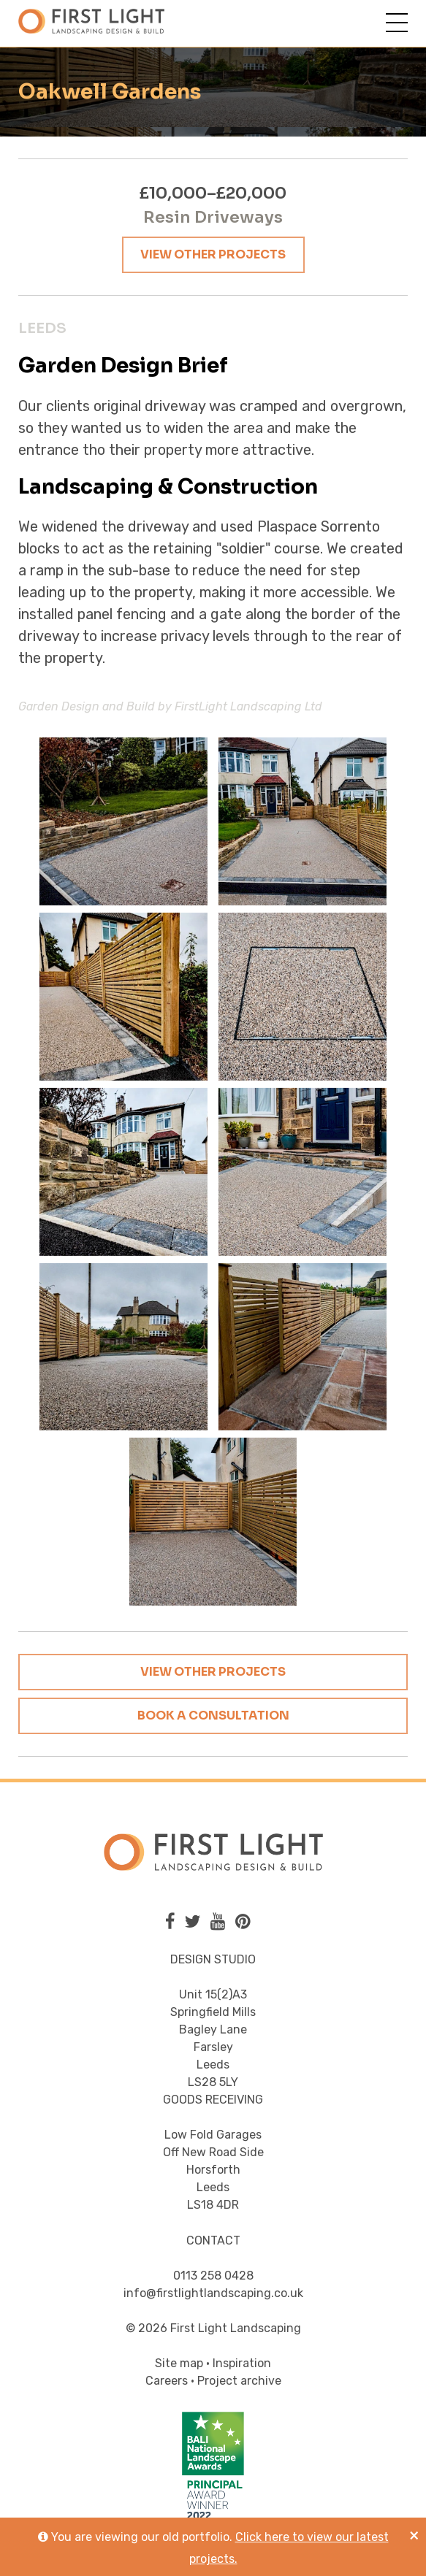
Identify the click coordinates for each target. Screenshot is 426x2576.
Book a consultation (213, 1715)
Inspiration (242, 2363)
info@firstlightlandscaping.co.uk (213, 2293)
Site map (179, 2363)
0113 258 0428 (213, 2275)
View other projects (213, 254)
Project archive (239, 2381)
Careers (166, 2381)
